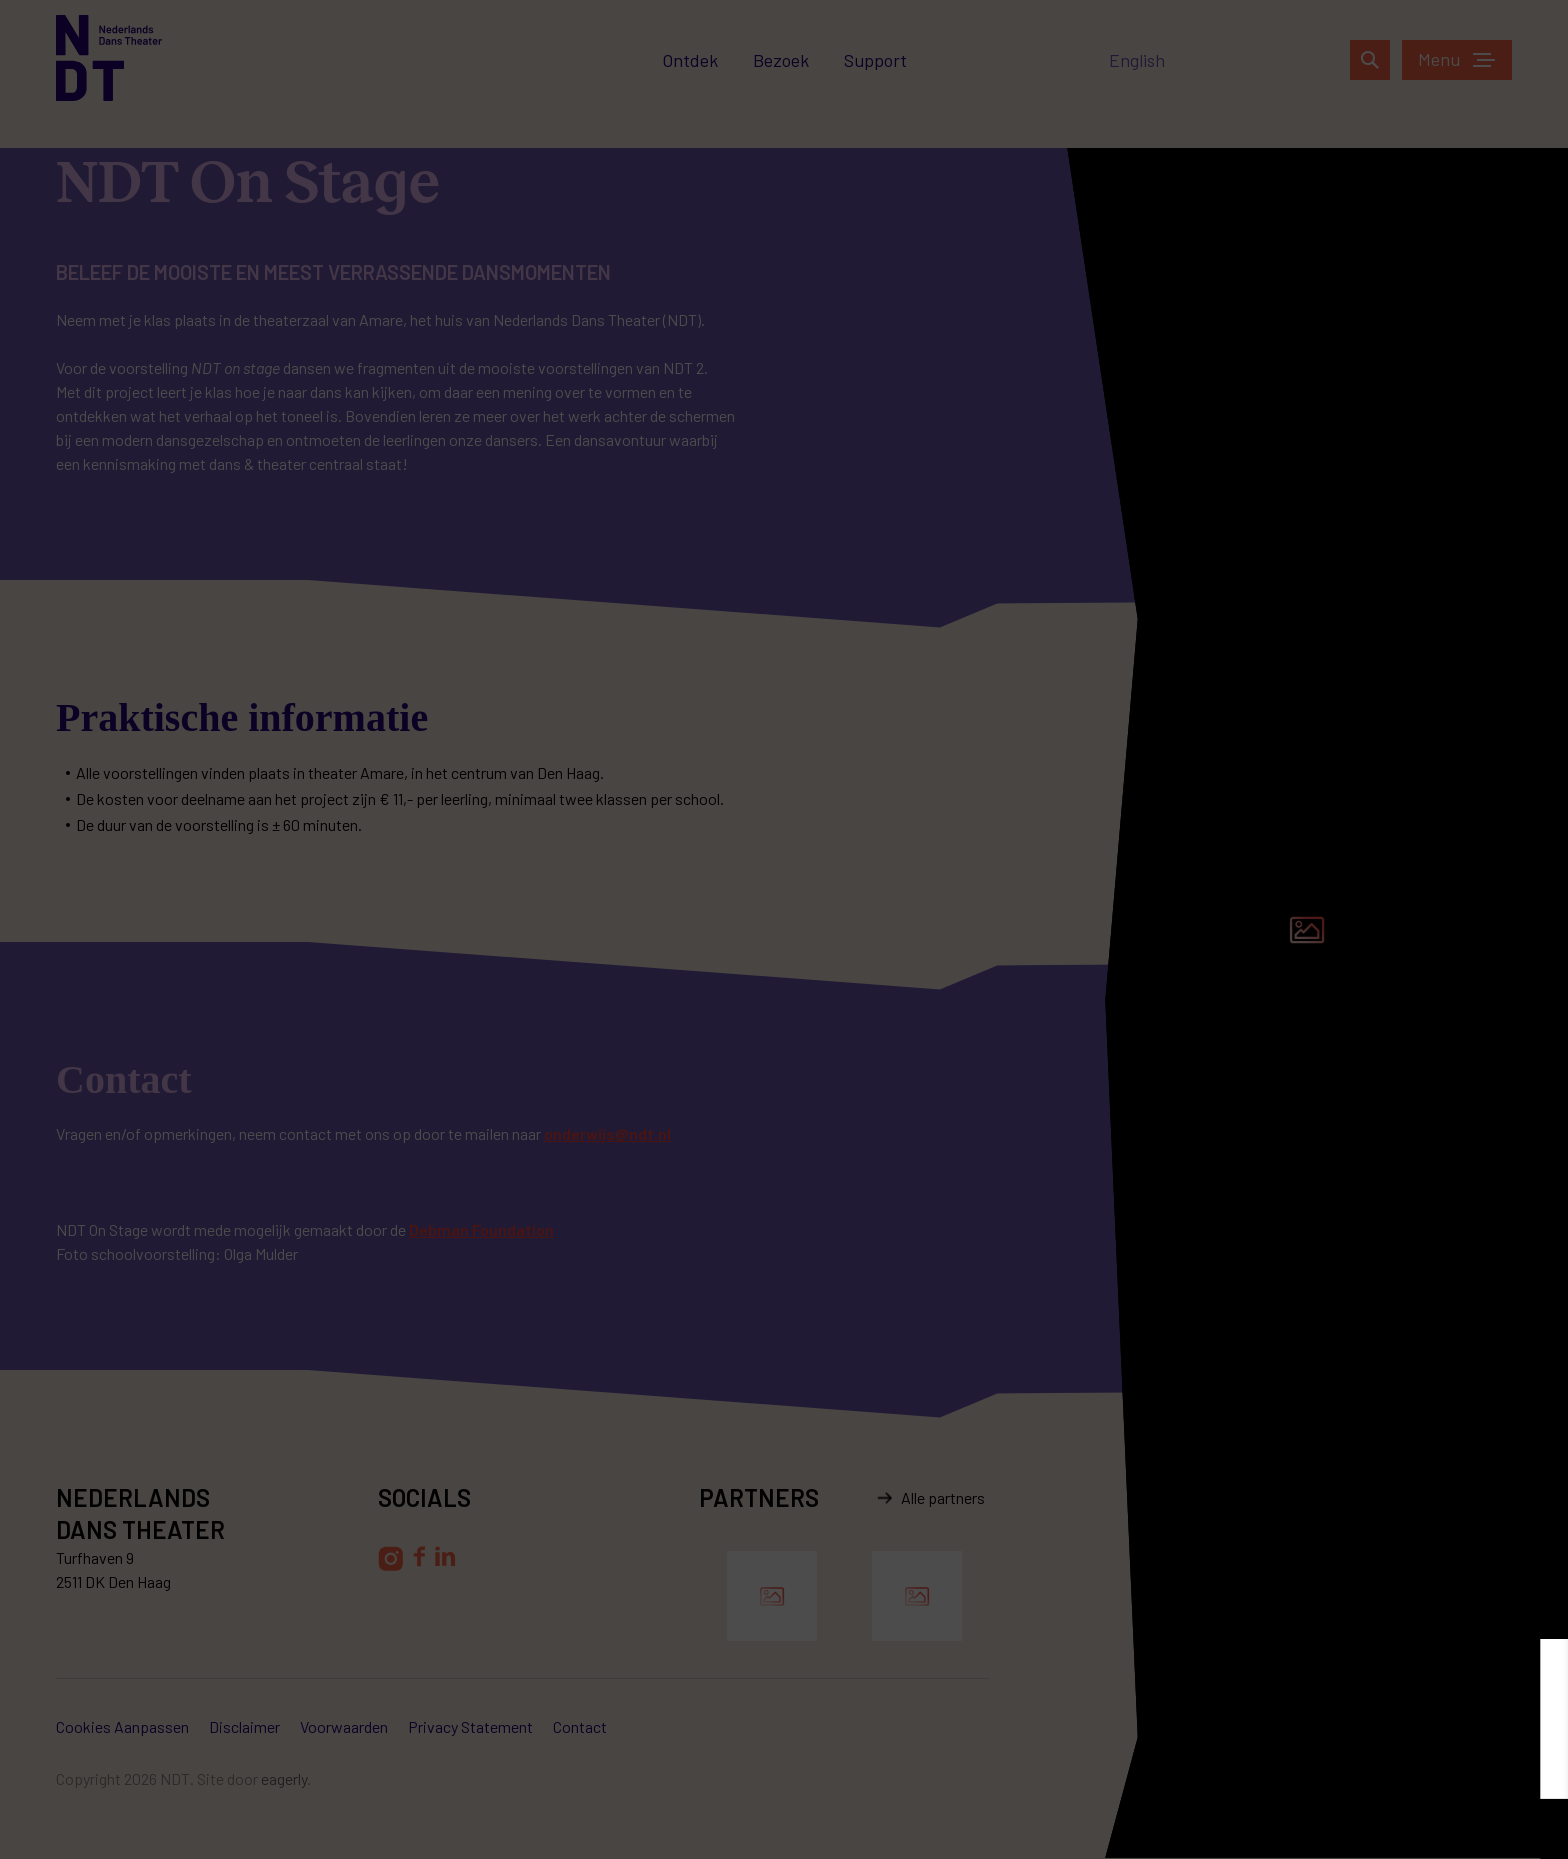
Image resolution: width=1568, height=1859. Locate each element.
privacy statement (1467, 1772)
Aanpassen (1314, 1828)
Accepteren (1483, 1828)
